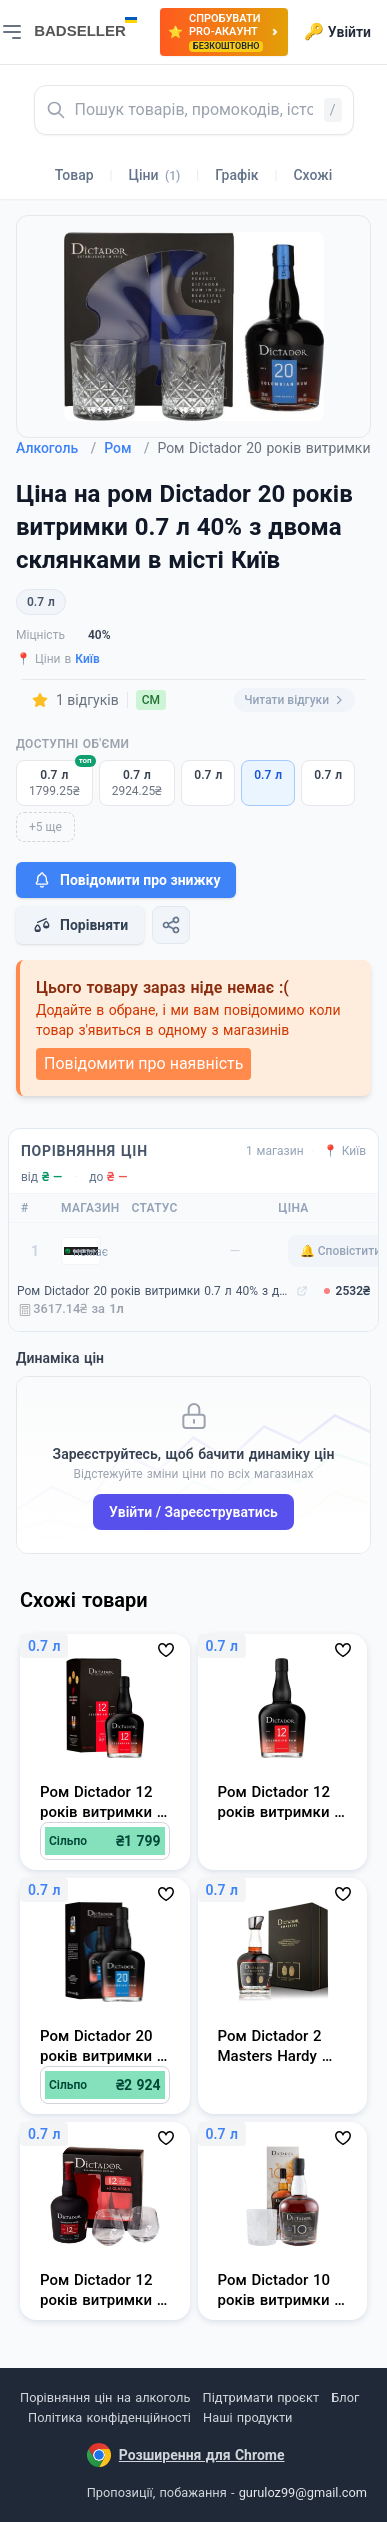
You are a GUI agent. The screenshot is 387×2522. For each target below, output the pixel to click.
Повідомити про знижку (126, 880)
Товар (74, 175)
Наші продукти (247, 2417)
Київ (87, 659)
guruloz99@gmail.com (303, 2492)
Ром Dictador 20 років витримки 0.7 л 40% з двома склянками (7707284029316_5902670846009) (154, 1291)
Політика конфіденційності (109, 2417)
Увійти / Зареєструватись (193, 1512)
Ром (126, 448)
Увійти (337, 32)
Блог (345, 2397)
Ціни (155, 175)
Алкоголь (56, 448)
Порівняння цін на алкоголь (105, 2397)
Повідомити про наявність (143, 1063)
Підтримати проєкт (261, 2397)
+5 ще (45, 827)
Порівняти (80, 925)
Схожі (312, 175)
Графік (236, 175)
